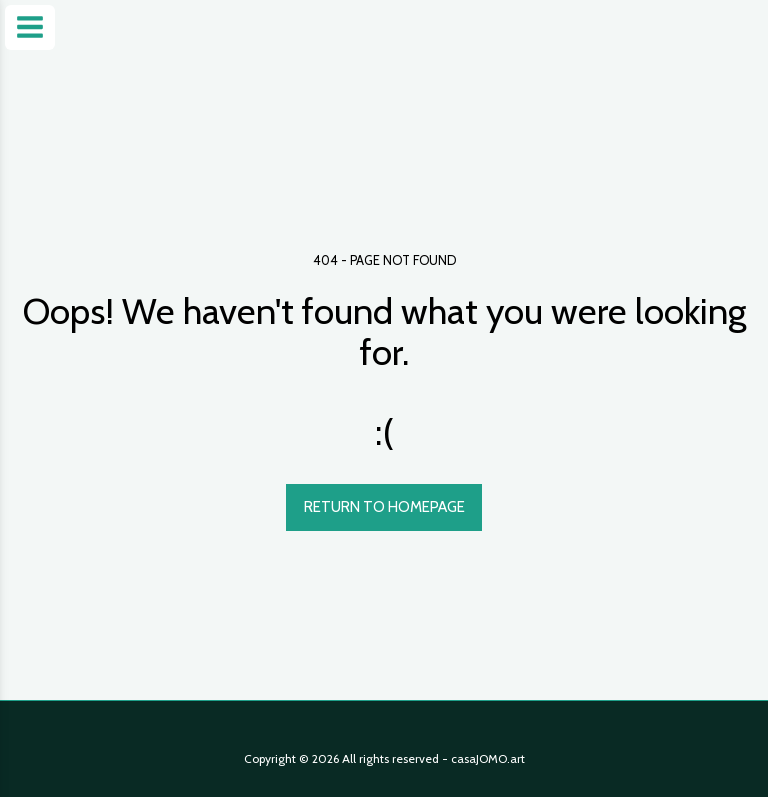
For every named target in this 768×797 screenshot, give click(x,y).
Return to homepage (384, 507)
